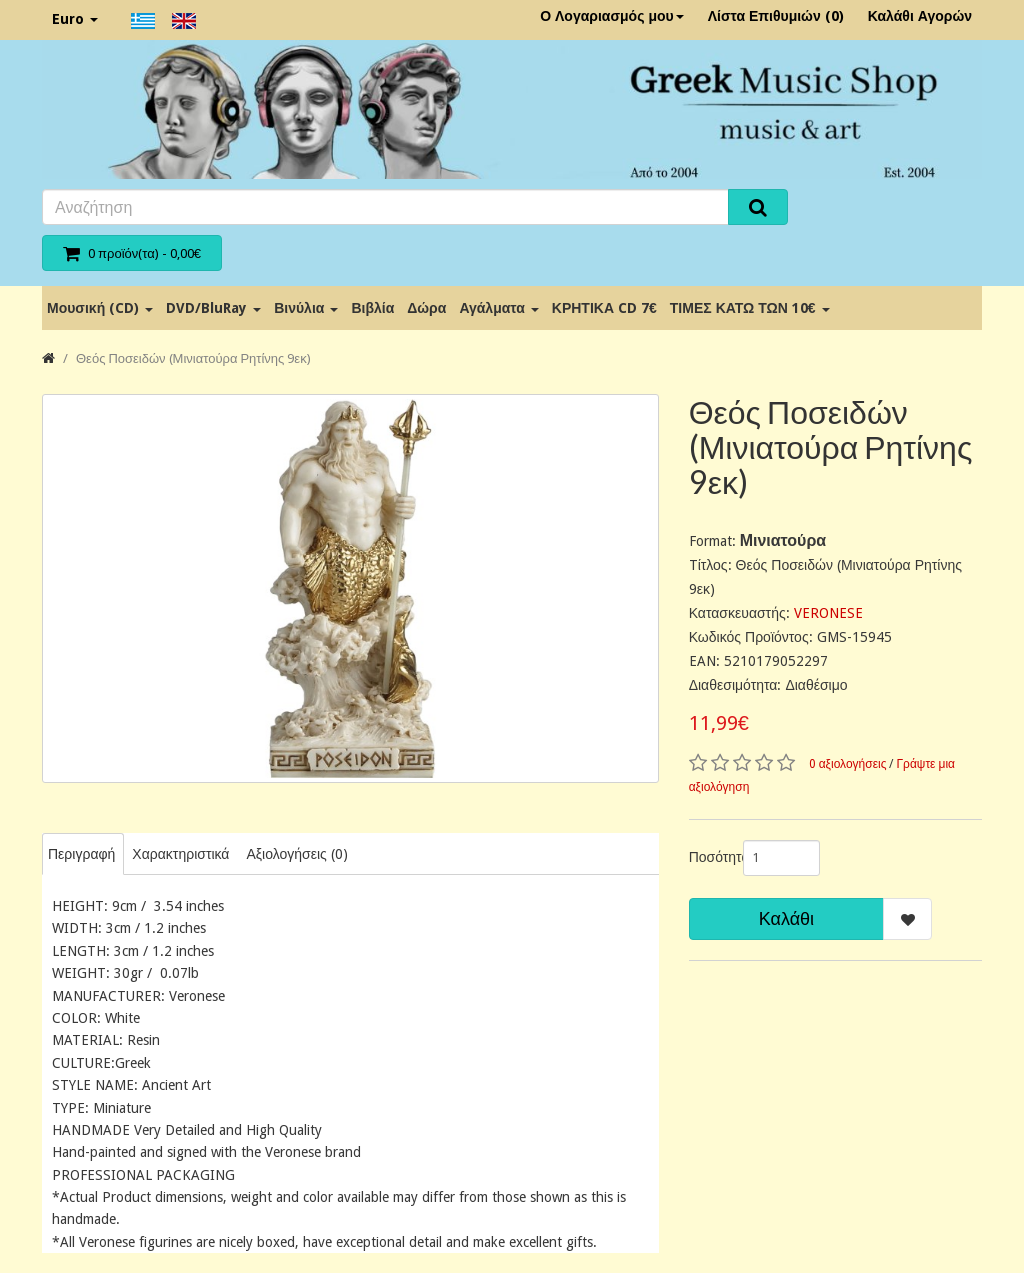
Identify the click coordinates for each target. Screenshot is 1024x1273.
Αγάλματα (498, 308)
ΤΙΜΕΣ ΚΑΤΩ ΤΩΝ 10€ (750, 308)
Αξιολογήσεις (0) (296, 854)
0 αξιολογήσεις (848, 764)
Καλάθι (786, 918)
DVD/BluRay (213, 308)
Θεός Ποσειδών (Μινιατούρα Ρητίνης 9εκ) (193, 358)
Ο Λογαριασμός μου (612, 16)
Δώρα (426, 308)
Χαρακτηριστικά (180, 854)
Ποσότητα (708, 857)
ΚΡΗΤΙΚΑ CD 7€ (604, 308)
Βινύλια (306, 308)
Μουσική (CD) (100, 308)
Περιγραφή (81, 854)
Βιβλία (372, 308)
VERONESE (828, 613)
